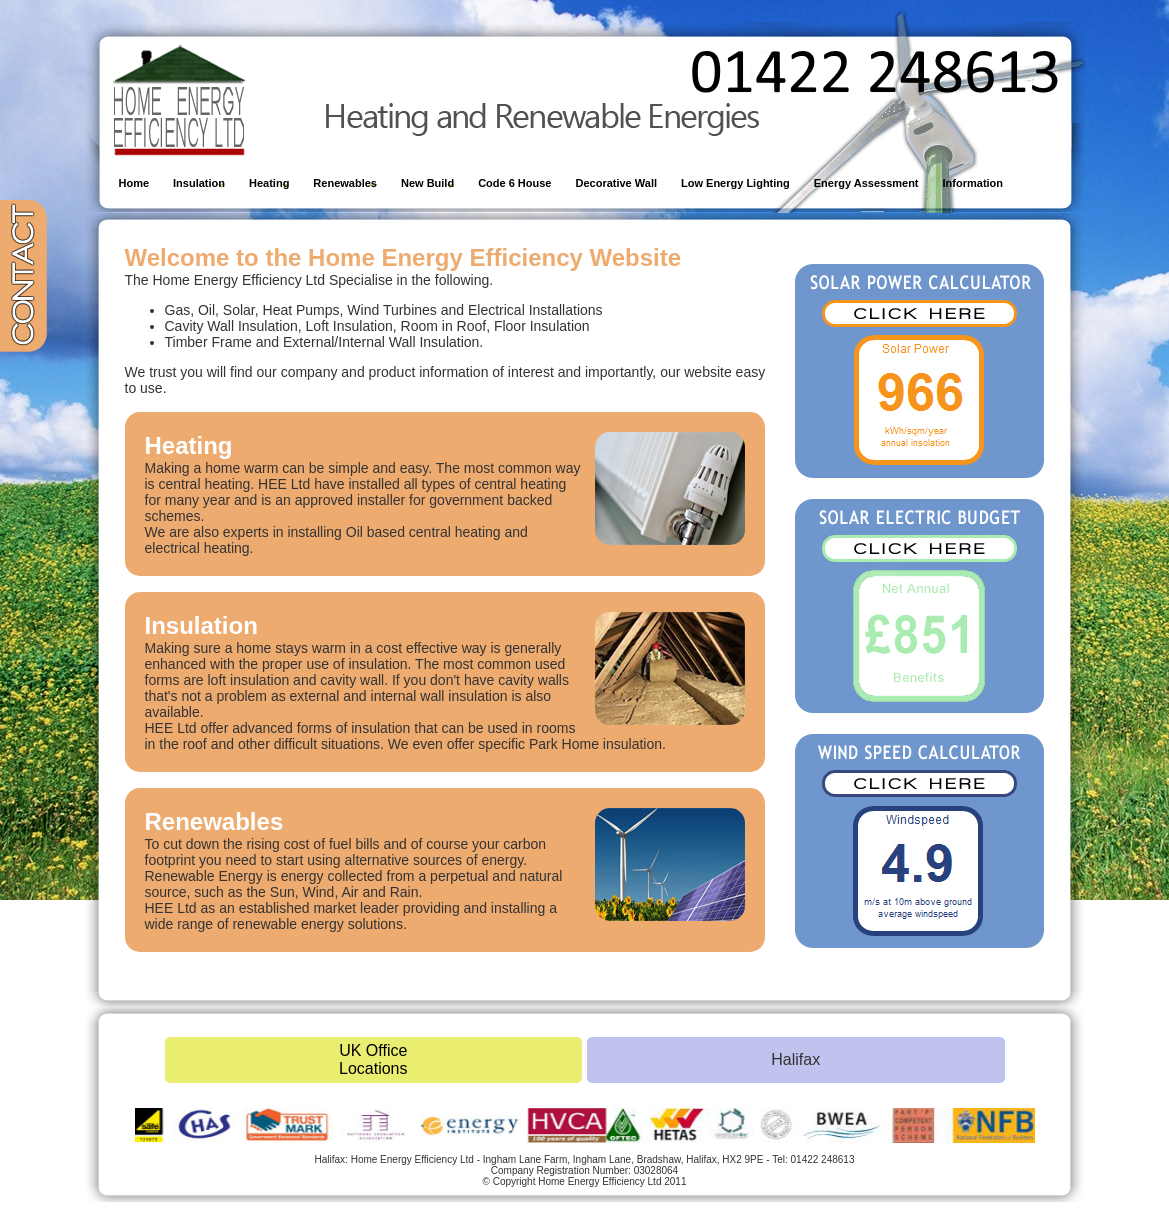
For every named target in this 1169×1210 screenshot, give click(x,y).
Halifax (795, 1059)
